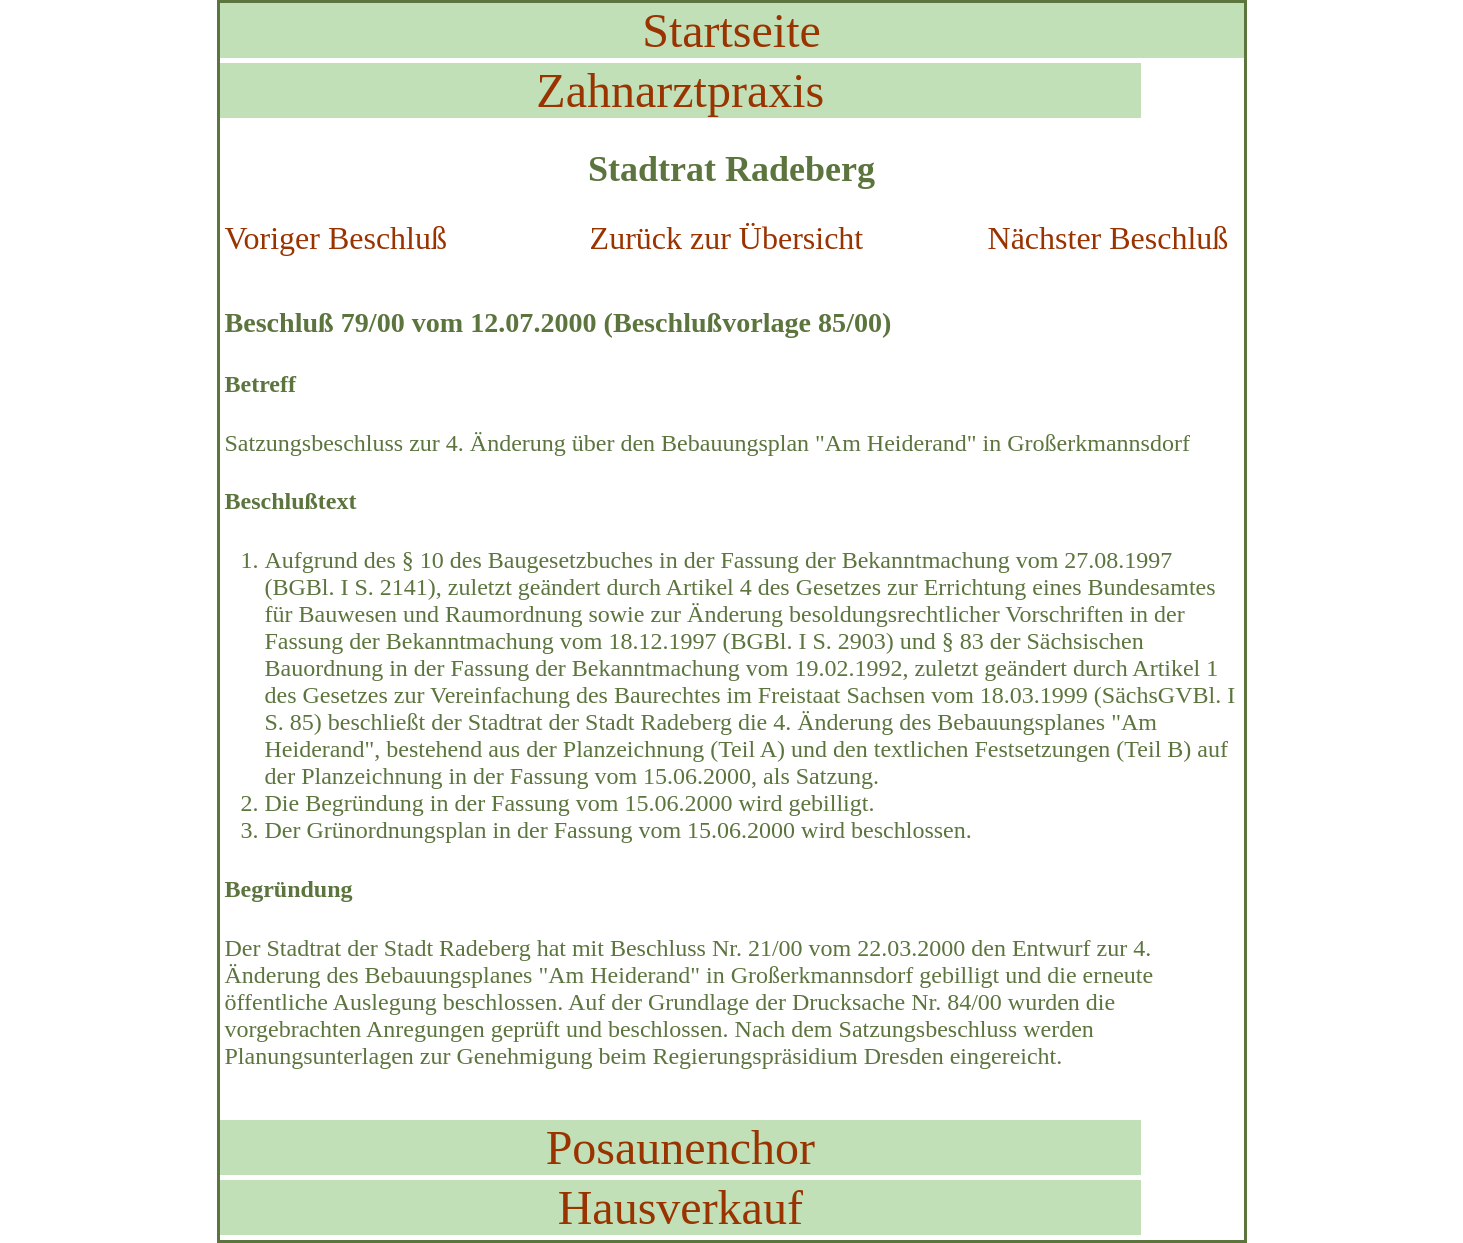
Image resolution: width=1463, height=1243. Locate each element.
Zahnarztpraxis (680, 90)
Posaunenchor (680, 1147)
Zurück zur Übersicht (727, 238)
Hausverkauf (680, 1207)
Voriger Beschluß (336, 238)
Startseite (731, 30)
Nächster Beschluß (1108, 238)
